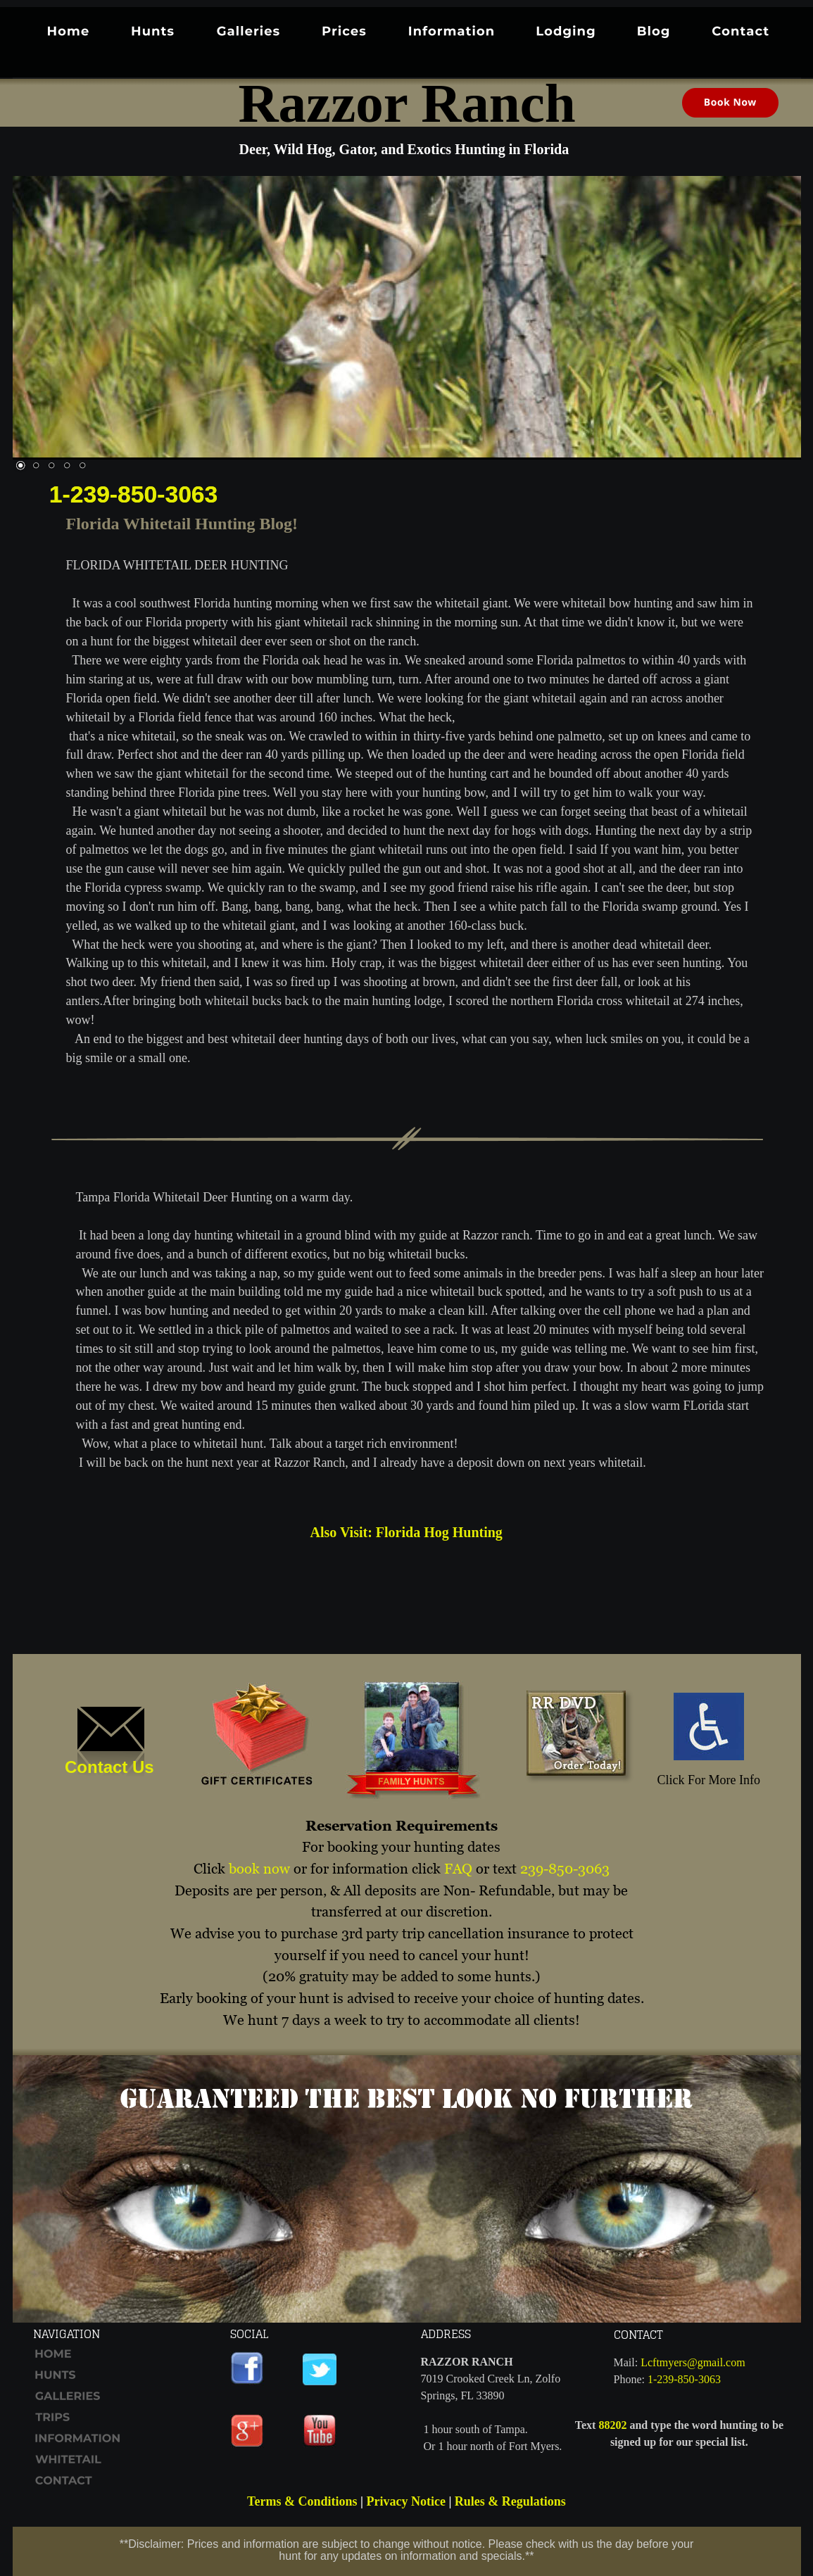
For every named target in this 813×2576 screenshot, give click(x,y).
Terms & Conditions (302, 2501)
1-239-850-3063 (133, 494)
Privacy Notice (405, 2501)
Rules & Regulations (510, 2501)
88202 (612, 2425)
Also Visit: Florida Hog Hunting (406, 1532)
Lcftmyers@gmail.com (693, 2362)
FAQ (458, 1868)
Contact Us (109, 1766)
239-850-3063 (565, 1868)
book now (259, 1868)
